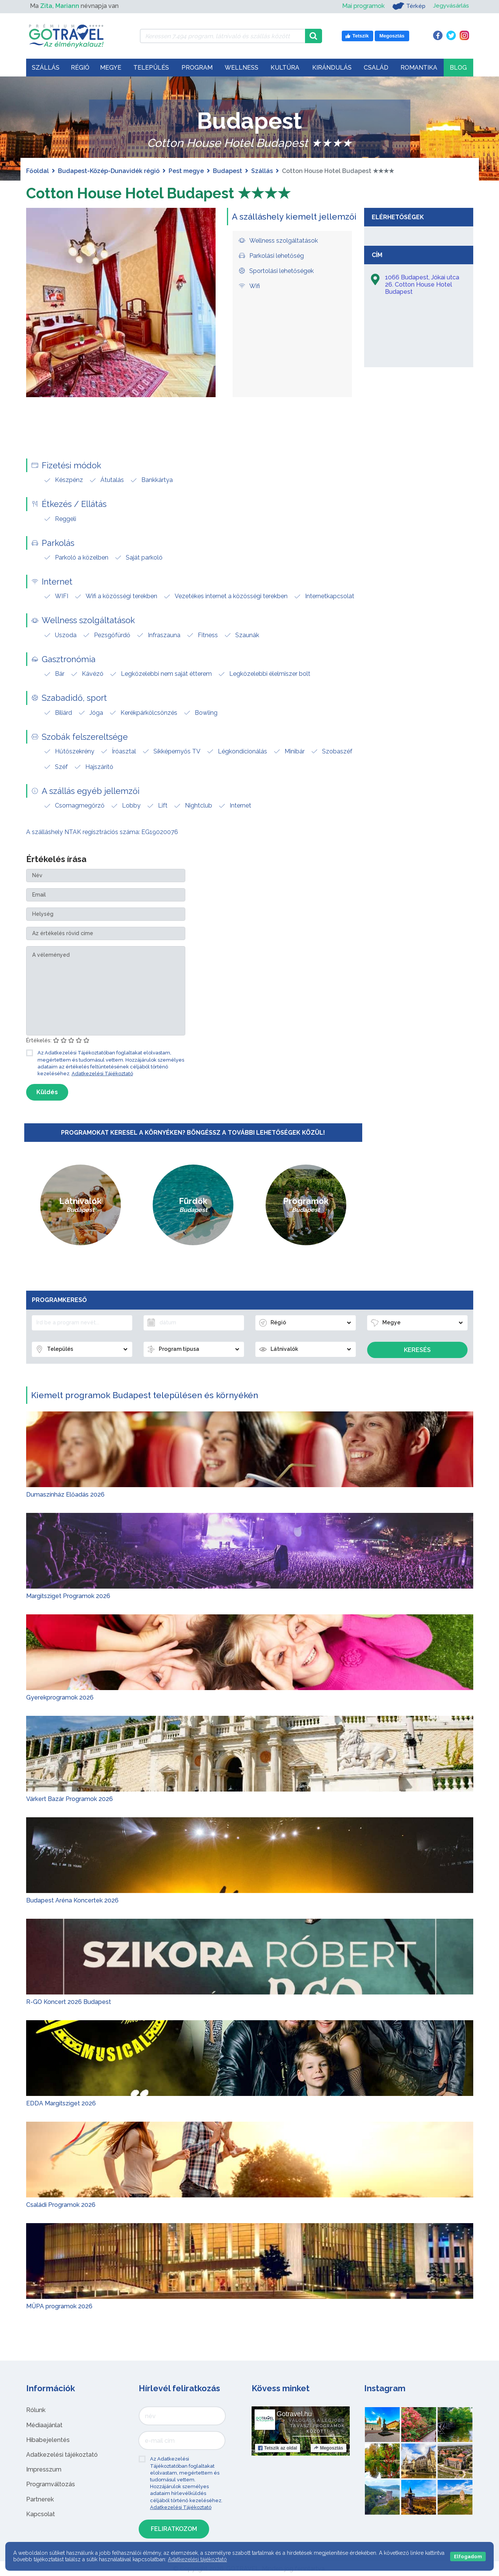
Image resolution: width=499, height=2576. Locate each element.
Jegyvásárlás (450, 5)
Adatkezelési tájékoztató (62, 2454)
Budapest (227, 171)
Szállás (45, 67)
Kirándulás (332, 67)
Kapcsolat (40, 2514)
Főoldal (37, 171)
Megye (110, 67)
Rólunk (35, 2410)
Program (197, 67)
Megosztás (328, 2448)
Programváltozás (50, 2484)
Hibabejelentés (48, 2439)
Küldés (47, 1092)
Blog (458, 67)
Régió (80, 67)
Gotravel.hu (294, 2414)
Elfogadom (468, 2556)
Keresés (417, 1349)
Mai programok (362, 5)
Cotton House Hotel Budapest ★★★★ (164, 193)
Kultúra (285, 67)
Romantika (418, 67)
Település (151, 67)
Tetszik (277, 2448)
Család (376, 67)
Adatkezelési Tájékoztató (102, 1073)
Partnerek (40, 2499)
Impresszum (43, 2469)
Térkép (408, 6)
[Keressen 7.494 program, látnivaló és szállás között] (222, 36)
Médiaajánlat (44, 2424)
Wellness (241, 67)
